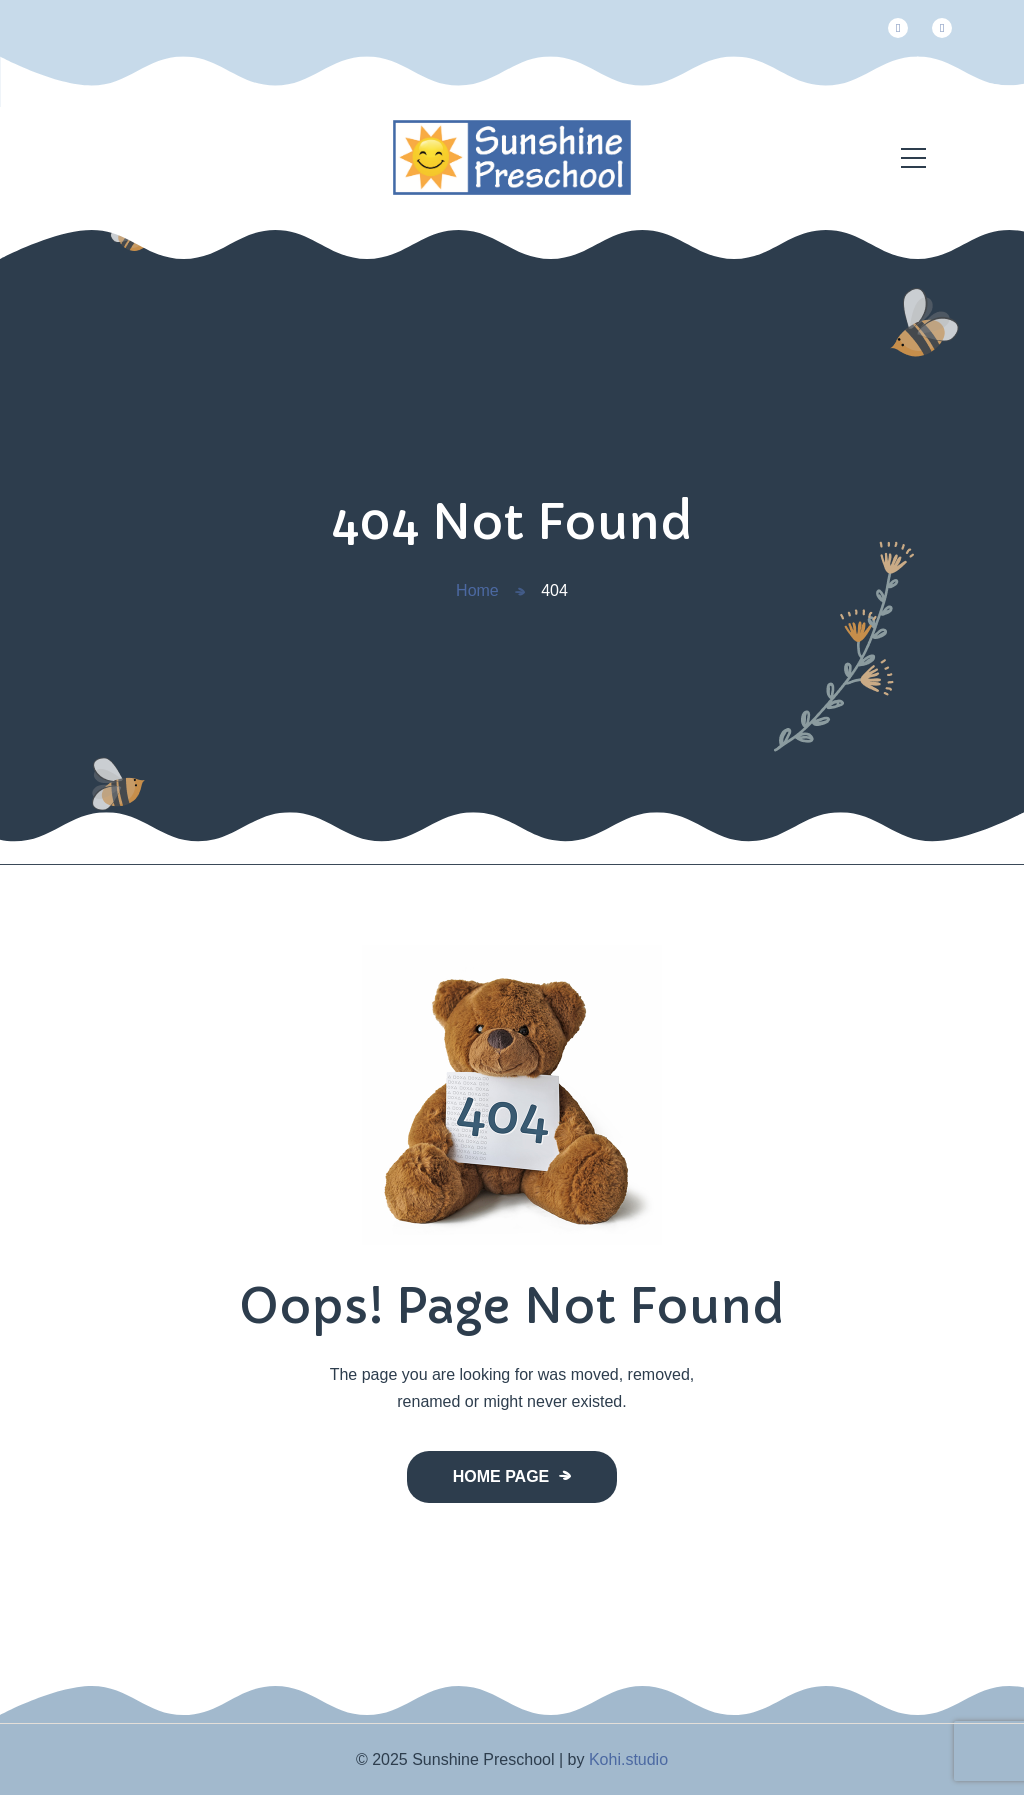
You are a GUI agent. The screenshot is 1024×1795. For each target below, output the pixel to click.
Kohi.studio (628, 1759)
